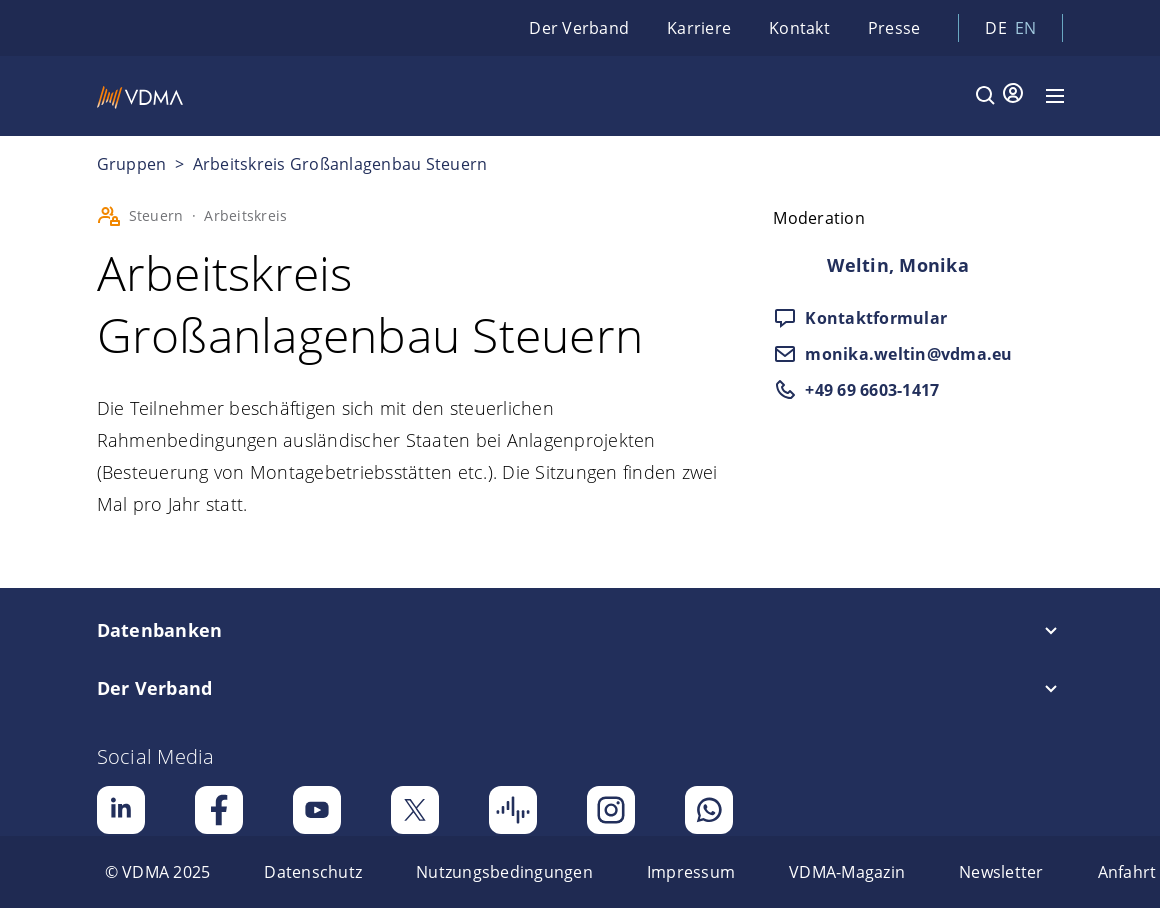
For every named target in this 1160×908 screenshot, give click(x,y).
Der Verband (579, 28)
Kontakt (799, 28)
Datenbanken (160, 630)
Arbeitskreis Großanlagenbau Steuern (340, 164)
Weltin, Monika (898, 265)
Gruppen (134, 164)
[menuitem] (158, 872)
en (1026, 28)
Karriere (699, 28)
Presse (894, 28)
